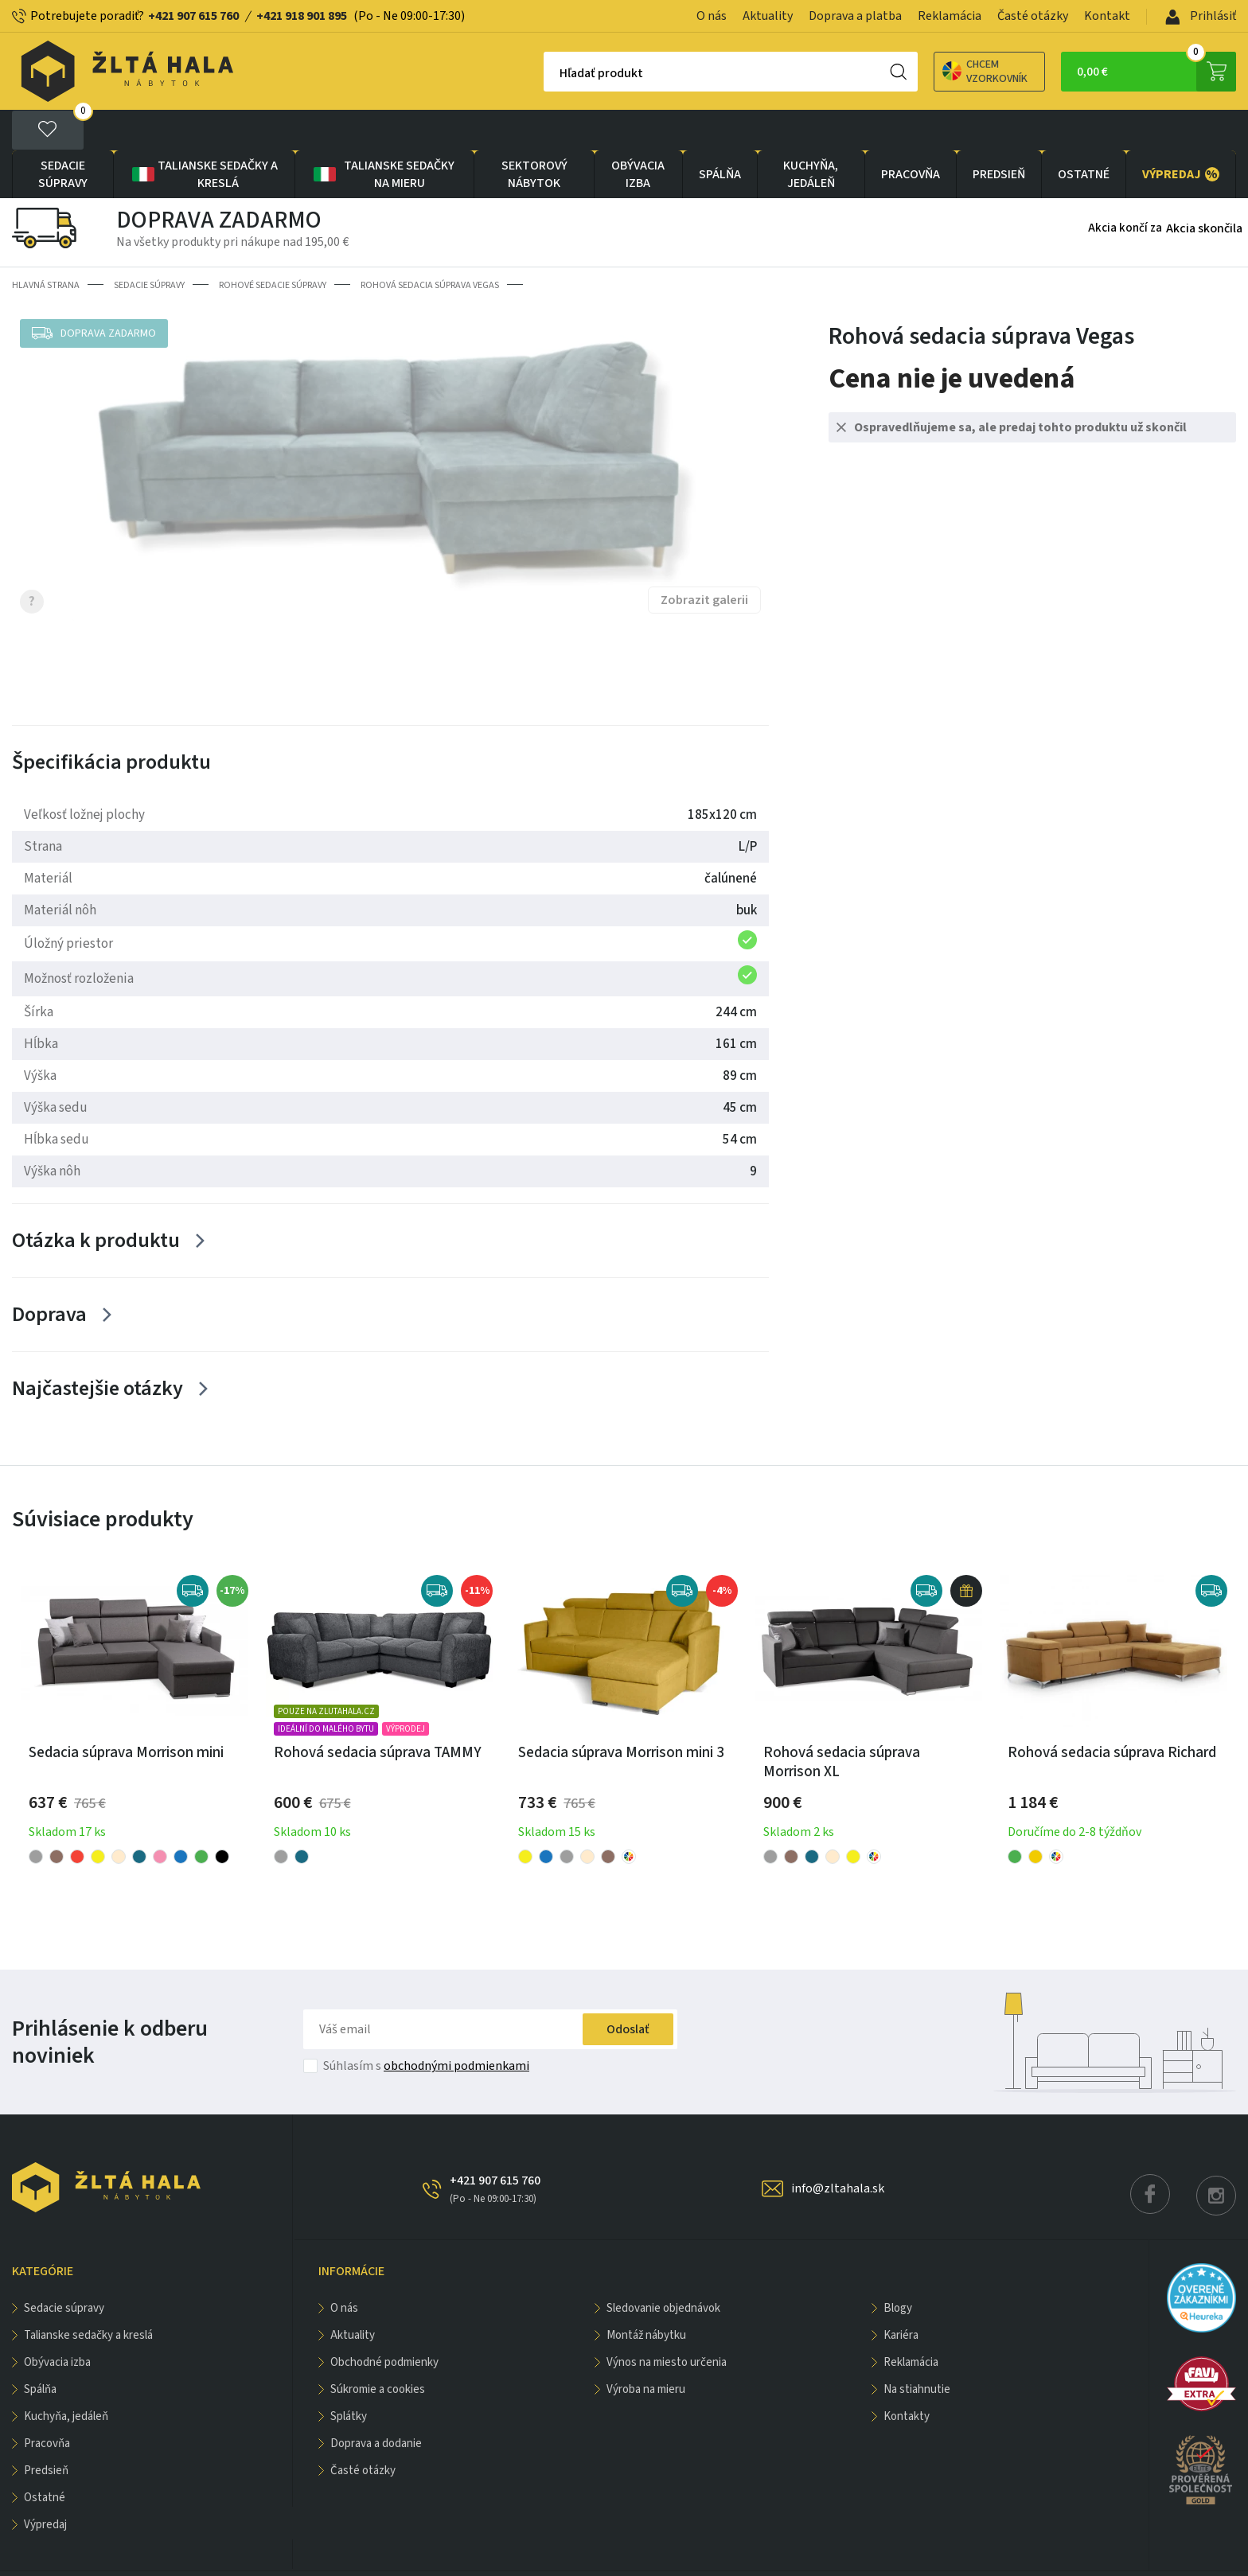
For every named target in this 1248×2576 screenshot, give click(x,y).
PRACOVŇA (910, 133)
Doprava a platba (855, 16)
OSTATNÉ (1084, 133)
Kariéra (900, 2294)
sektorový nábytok (534, 133)
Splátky (348, 2376)
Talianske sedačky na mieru (383, 133)
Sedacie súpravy (63, 133)
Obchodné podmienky (384, 2321)
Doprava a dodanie (376, 2403)
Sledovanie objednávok (663, 2267)
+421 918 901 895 (301, 16)
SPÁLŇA (720, 133)
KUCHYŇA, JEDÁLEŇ (810, 133)
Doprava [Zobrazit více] (49, 1273)
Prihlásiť (1200, 16)
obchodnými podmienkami (456, 2025)
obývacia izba (638, 133)
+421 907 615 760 (193, 16)
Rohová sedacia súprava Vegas (430, 244)
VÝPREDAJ (1180, 133)
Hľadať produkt (545, 73)
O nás (711, 16)
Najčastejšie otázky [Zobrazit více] (97, 1347)
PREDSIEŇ (999, 133)
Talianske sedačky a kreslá (204, 133)
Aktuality (768, 16)
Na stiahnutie (916, 2348)
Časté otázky (1032, 16)
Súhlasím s (426, 2025)
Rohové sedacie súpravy (272, 244)
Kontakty (906, 2376)
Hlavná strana (46, 244)
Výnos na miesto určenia (666, 2321)
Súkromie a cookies (377, 2348)
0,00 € (1156, 72)
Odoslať (627, 1988)
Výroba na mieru (645, 2348)
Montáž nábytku (646, 2294)
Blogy (897, 2267)
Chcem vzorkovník (929, 72)
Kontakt (1107, 16)
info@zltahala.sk (837, 2148)
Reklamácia (949, 16)
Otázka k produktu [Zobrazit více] (96, 1199)
